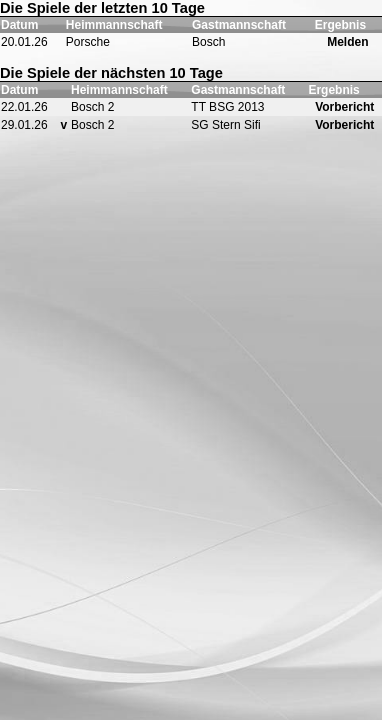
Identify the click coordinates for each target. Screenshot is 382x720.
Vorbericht (344, 107)
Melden (347, 42)
